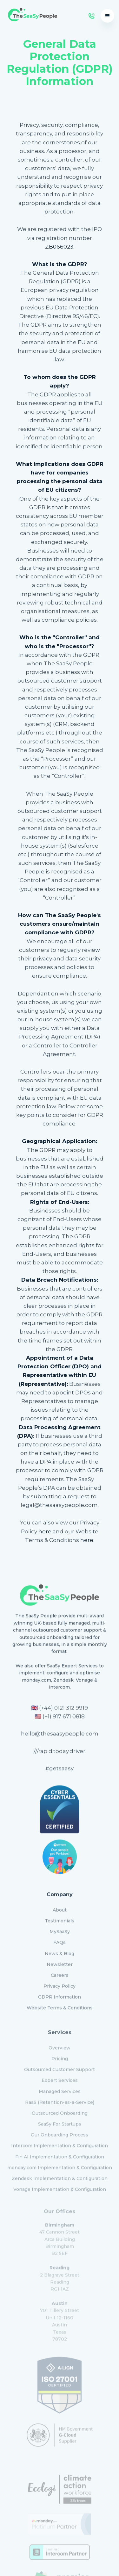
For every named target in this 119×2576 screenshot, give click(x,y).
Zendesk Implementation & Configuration (60, 2171)
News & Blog (59, 1948)
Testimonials (59, 1916)
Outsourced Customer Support (59, 2062)
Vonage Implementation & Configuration (59, 2182)
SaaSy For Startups (59, 2116)
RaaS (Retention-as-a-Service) (59, 2094)
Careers (60, 1970)
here (44, 1531)
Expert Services (60, 2073)
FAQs (59, 1937)
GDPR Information (59, 1992)
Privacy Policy (59, 1981)
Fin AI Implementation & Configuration (59, 2149)
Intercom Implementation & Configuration (59, 2138)
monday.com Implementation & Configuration (59, 2160)
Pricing (59, 2051)
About (60, 1905)
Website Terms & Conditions (60, 2003)
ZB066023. (59, 246)
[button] (107, 16)
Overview (59, 2040)
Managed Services (60, 2084)
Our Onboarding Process (59, 2127)
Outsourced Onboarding (60, 2106)
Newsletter (60, 1959)
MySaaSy (60, 1926)
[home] (31, 16)
